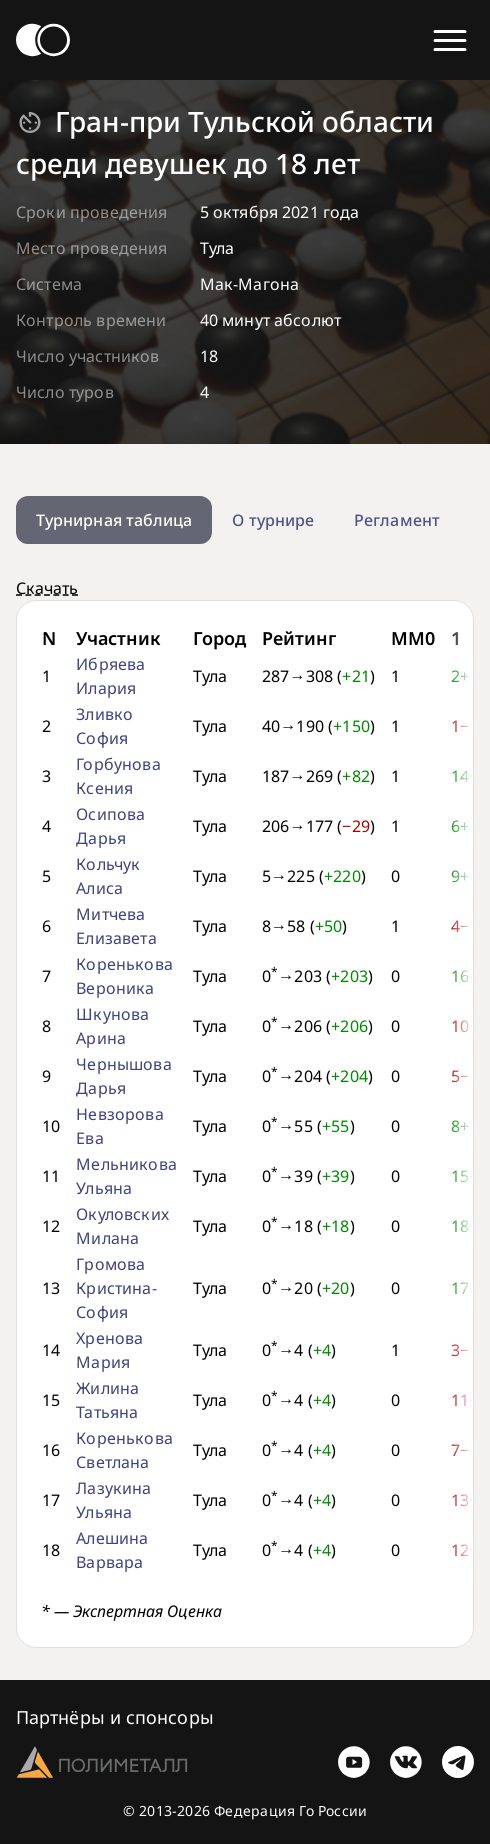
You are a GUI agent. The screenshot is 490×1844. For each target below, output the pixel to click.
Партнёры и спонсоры (115, 1717)
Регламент (397, 520)
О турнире (273, 520)
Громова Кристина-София (116, 1288)
